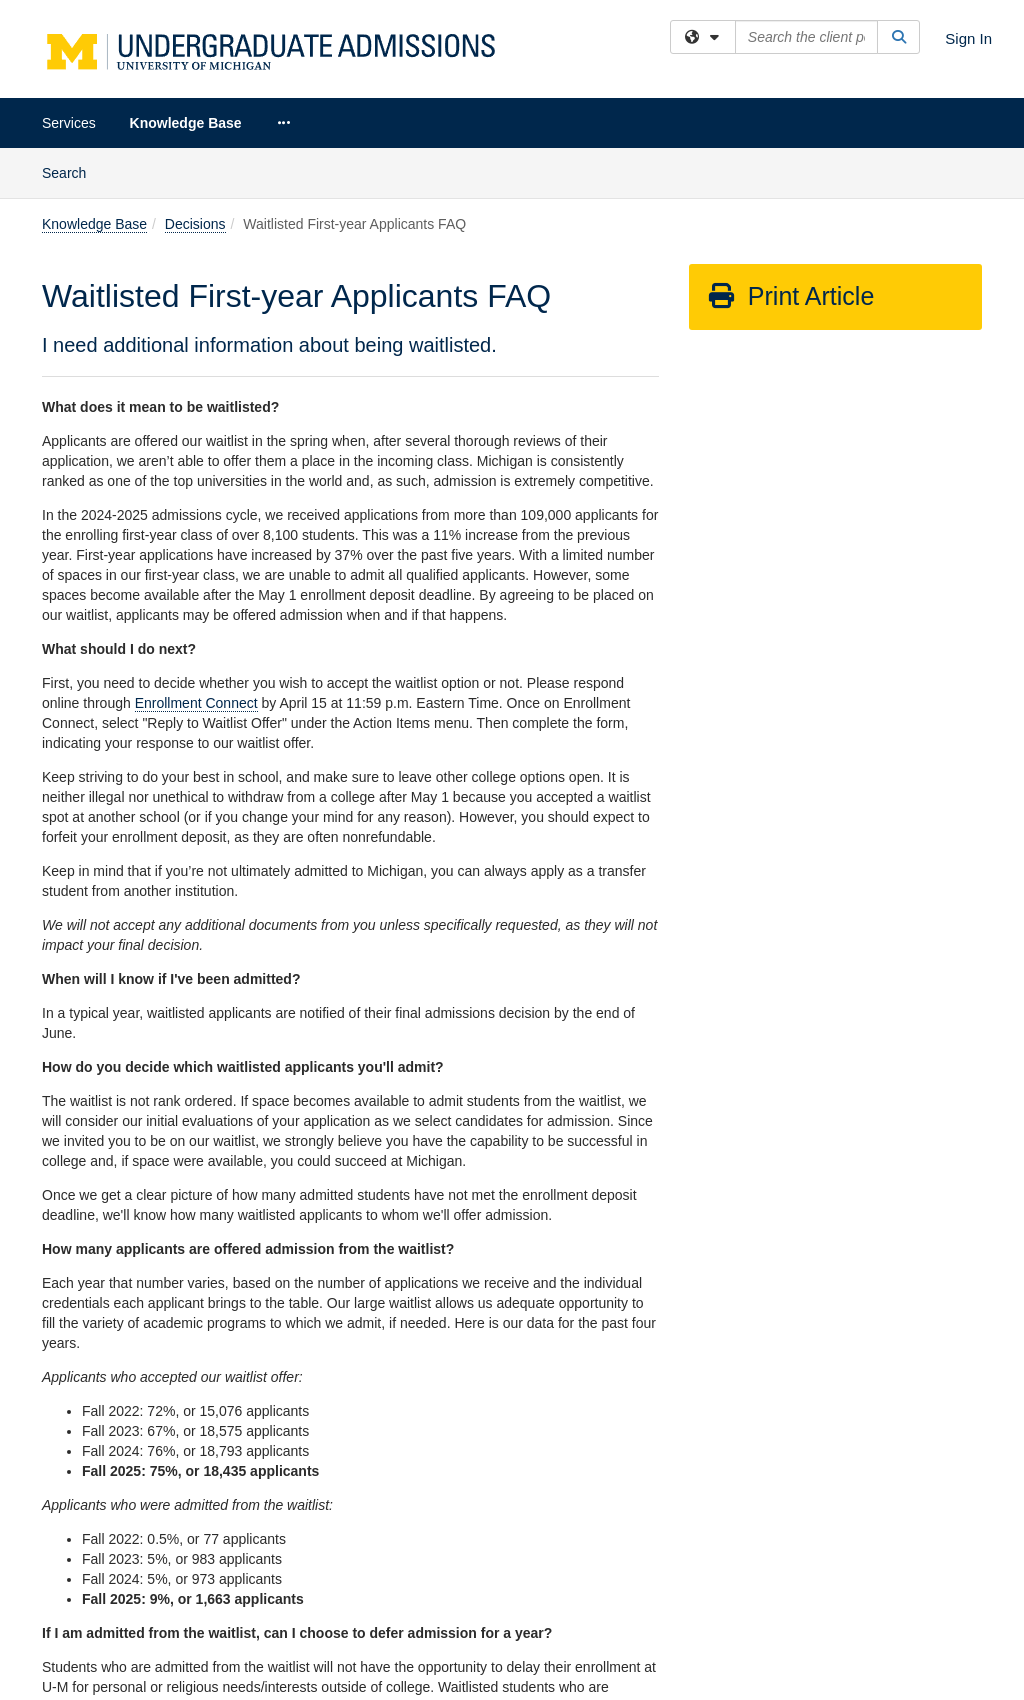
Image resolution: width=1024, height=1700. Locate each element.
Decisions (195, 224)
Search (71, 171)
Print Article (790, 296)
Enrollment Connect (196, 703)
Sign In (968, 38)
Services (69, 123)
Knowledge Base (186, 123)
